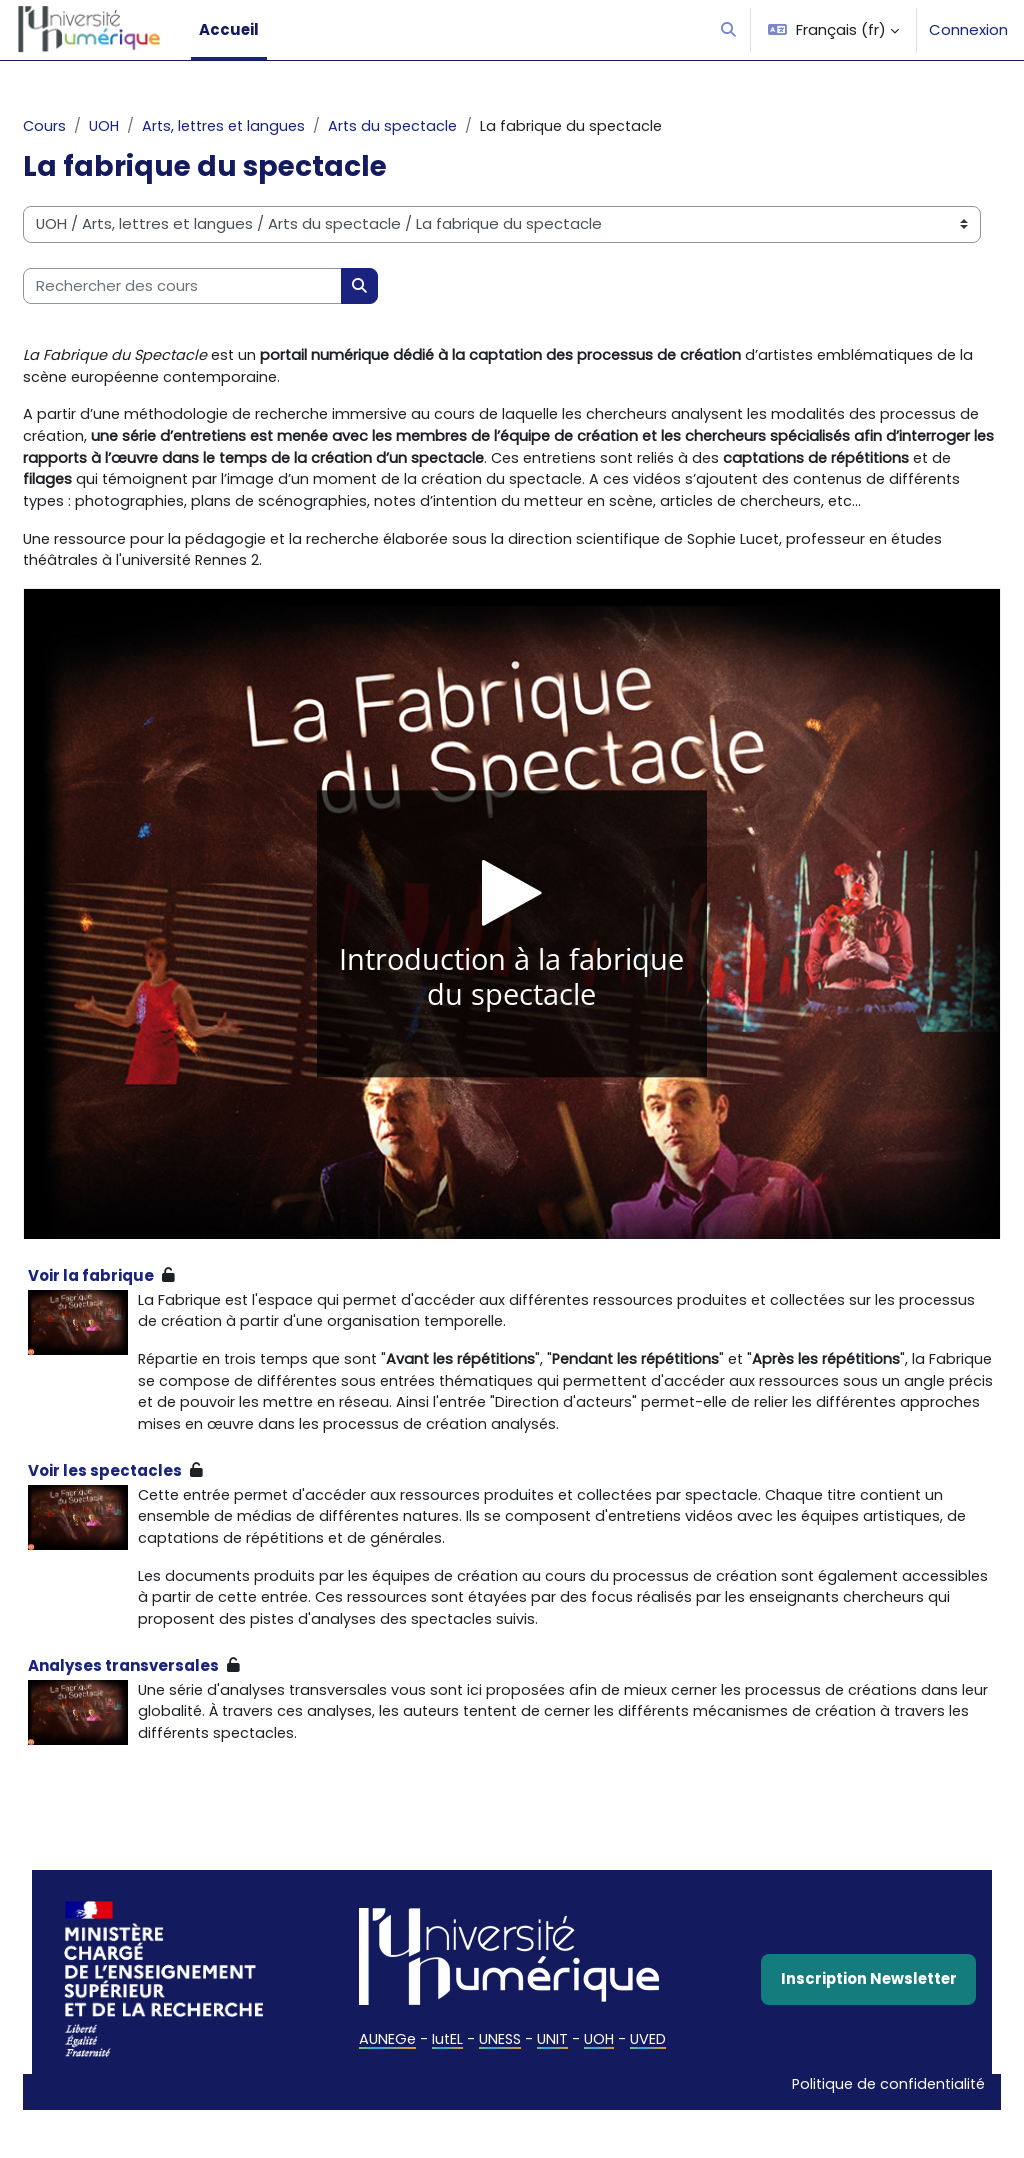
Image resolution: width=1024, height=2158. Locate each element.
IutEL (446, 2093)
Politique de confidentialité (836, 2131)
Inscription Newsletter (830, 2032)
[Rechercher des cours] (230, 286)
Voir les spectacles (153, 1525)
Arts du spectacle (452, 126)
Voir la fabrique (139, 1304)
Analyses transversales (171, 1725)
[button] (728, 30)
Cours (93, 126)
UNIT (553, 2093)
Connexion (968, 29)
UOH (153, 126)
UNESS (500, 2093)
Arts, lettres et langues (277, 126)
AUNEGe (385, 2093)
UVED (650, 2093)
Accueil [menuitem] (229, 29)
